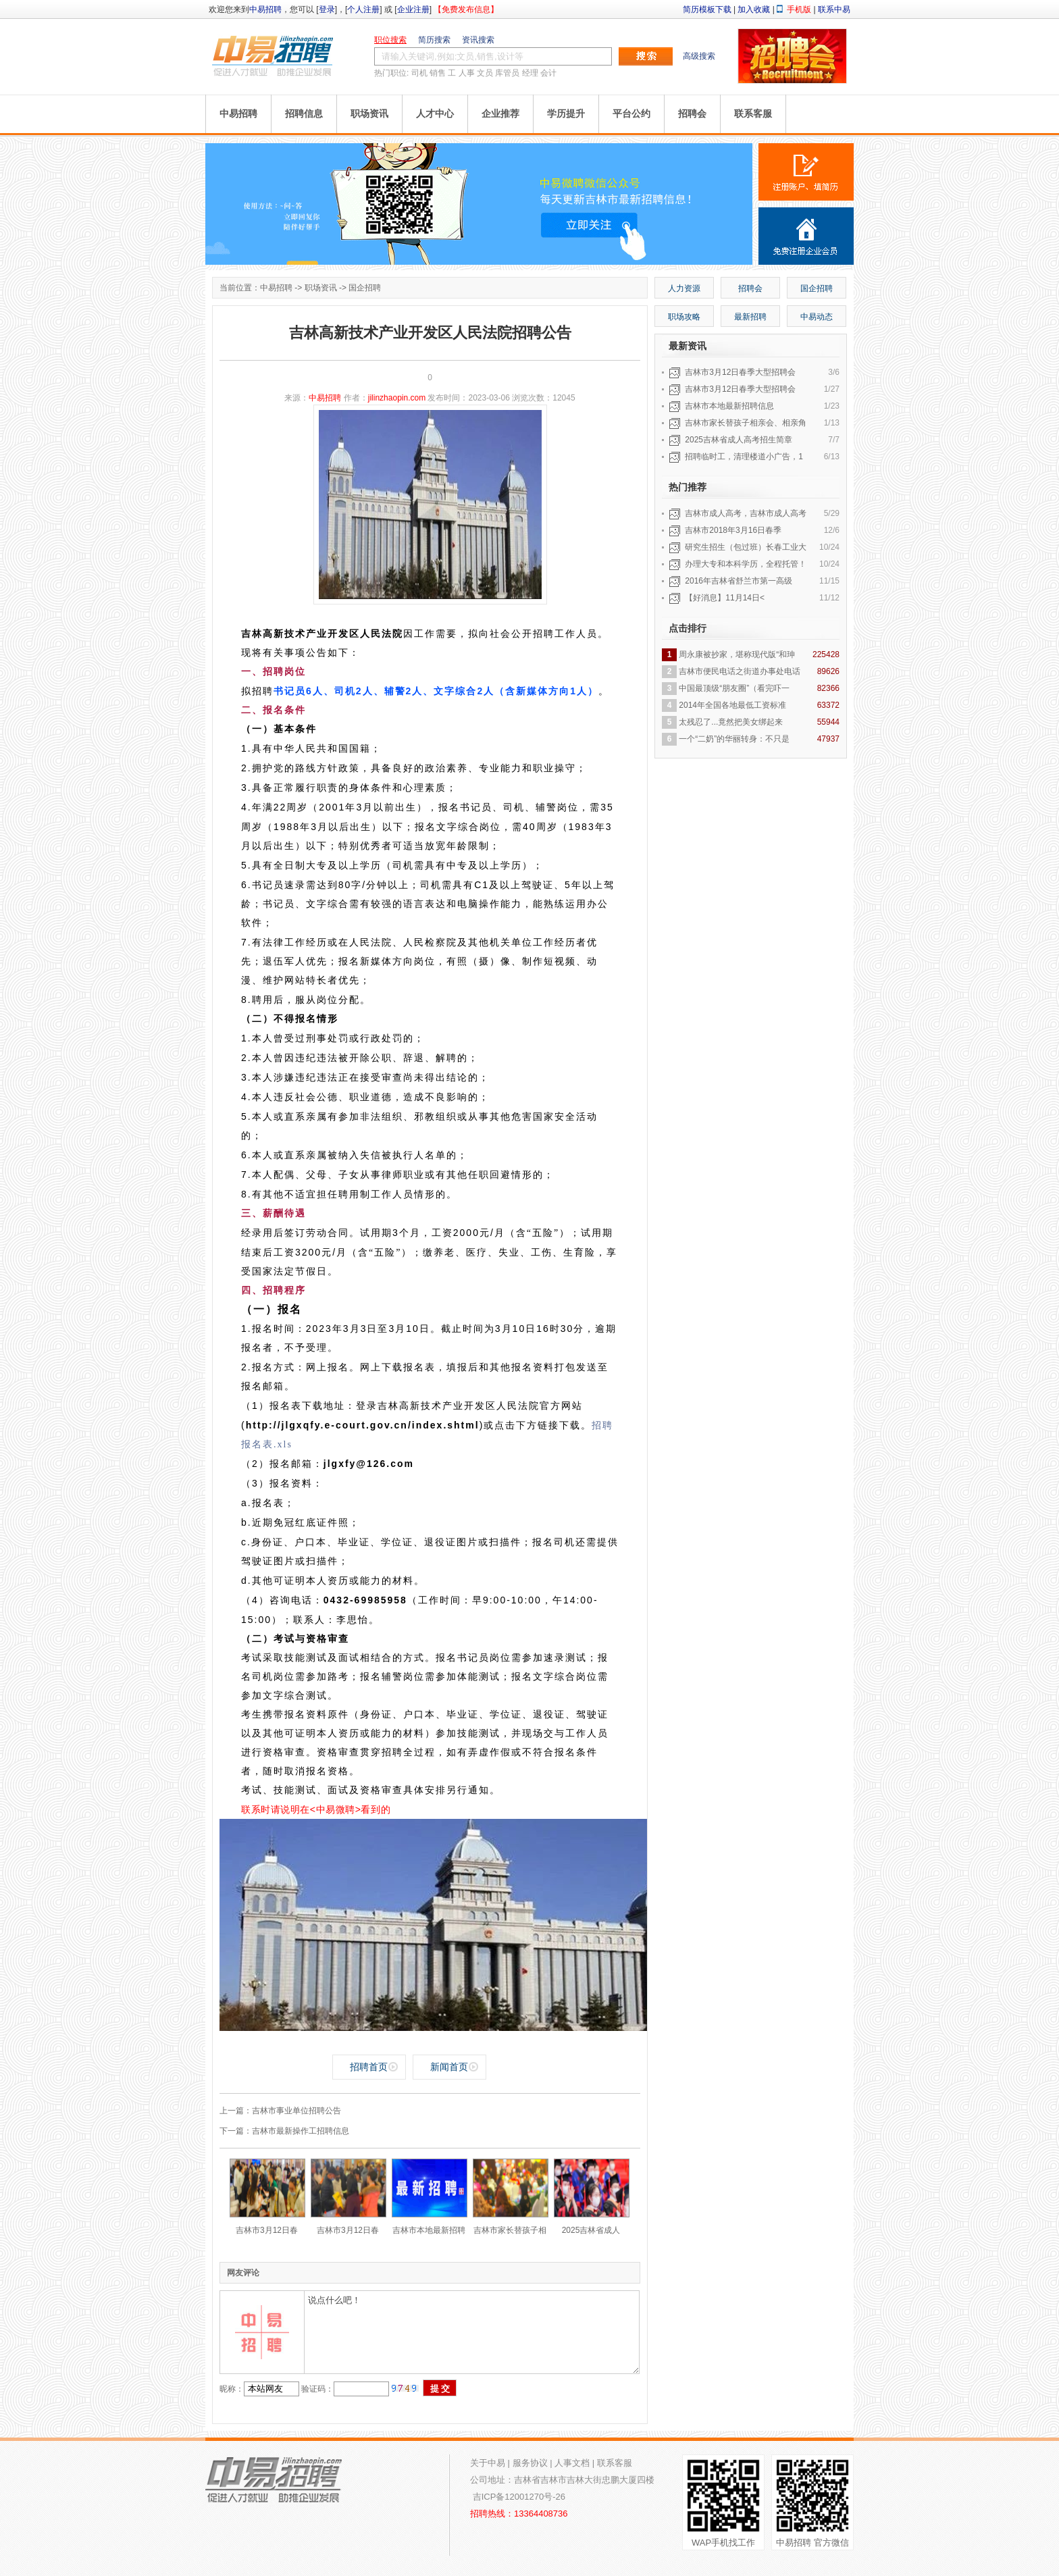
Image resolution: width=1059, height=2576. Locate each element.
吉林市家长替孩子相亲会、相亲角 (745, 423)
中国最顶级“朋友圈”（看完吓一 (734, 688)
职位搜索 (390, 40)
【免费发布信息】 (466, 9)
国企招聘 (364, 287)
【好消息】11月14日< (725, 597)
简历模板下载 (707, 9)
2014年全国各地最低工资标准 (732, 705)
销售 (438, 73)
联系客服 (753, 113)
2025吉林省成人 (591, 2230)
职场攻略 (684, 316)
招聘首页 (369, 2066)
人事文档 (572, 2463)
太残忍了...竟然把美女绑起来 (731, 722)
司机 (419, 73)
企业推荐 (500, 113)
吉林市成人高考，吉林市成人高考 (745, 513)
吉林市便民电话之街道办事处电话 (739, 671)
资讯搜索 (478, 40)
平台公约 (631, 113)
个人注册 (363, 9)
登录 (327, 9)
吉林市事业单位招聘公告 (296, 2110)
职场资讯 (369, 113)
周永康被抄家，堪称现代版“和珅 (737, 654)
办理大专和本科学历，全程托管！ (745, 564)
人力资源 (684, 288)
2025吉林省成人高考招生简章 (738, 439)
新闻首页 (449, 2066)
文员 (485, 73)
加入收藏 (754, 9)
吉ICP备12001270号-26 (519, 2497)
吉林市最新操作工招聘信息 (300, 2131)
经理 (530, 73)
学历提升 (566, 113)
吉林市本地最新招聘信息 (729, 406)
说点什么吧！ (472, 2332)
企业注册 (413, 9)
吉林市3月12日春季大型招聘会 (740, 372)
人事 (467, 73)
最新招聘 (750, 316)
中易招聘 (265, 9)
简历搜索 (434, 40)
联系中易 (834, 9)
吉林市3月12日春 (267, 2230)
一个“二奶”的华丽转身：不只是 (734, 739)
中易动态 (816, 316)
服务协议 (530, 2463)
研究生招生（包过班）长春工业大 (745, 547)
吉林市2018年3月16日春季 (733, 530)
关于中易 (487, 2463)
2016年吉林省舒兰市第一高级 (738, 581)
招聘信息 (304, 113)
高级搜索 (699, 56)
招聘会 (692, 113)
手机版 (799, 9)
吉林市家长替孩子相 (509, 2230)
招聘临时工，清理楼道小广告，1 (744, 456)
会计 (548, 73)
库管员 (507, 73)
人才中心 (435, 113)
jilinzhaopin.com (396, 398)
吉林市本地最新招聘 (428, 2230)
